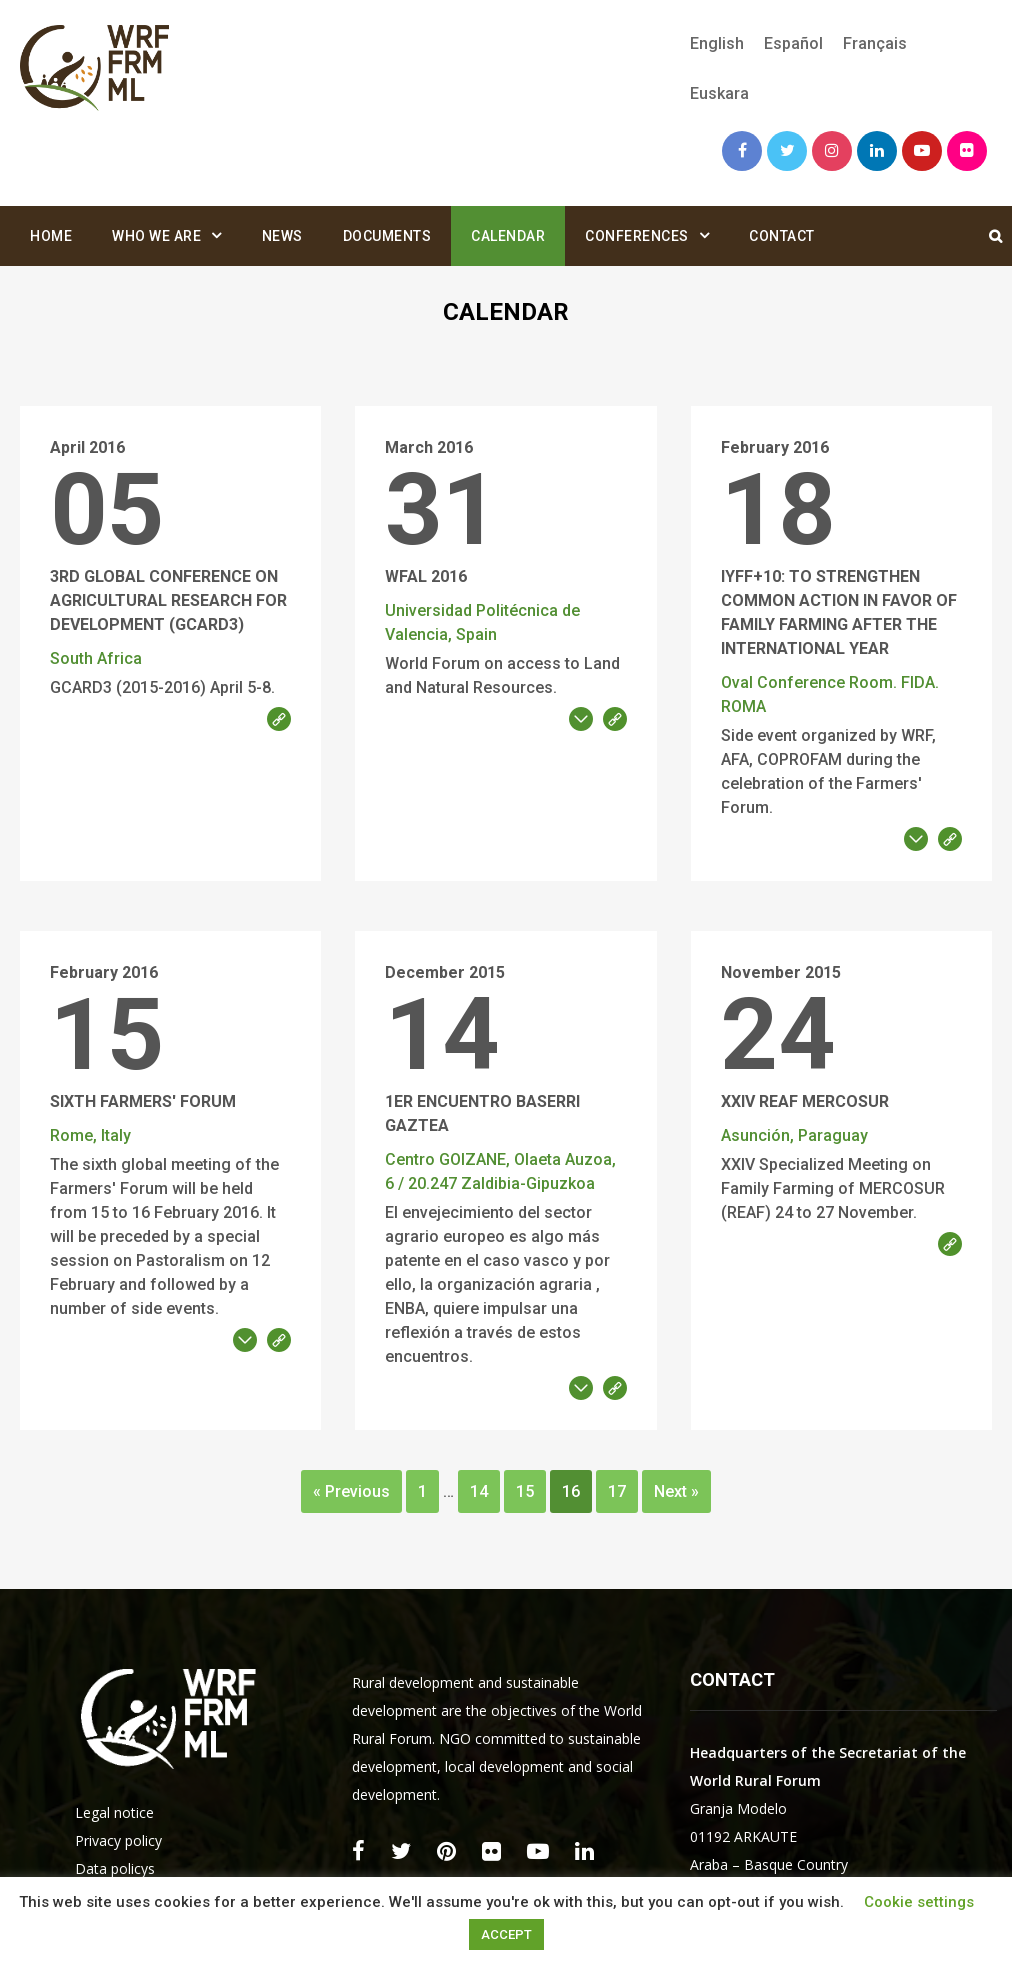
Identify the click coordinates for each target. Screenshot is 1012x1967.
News (282, 236)
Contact (782, 236)
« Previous (351, 1491)
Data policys (115, 1868)
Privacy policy (118, 1840)
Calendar (508, 236)
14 (479, 1491)
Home (51, 236)
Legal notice (114, 1812)
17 (617, 1491)
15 (525, 1491)
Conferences (637, 236)
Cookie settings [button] (919, 1902)
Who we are (156, 236)
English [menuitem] (717, 43)
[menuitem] (717, 44)
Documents (387, 236)
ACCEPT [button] (506, 1934)
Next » (676, 1491)
